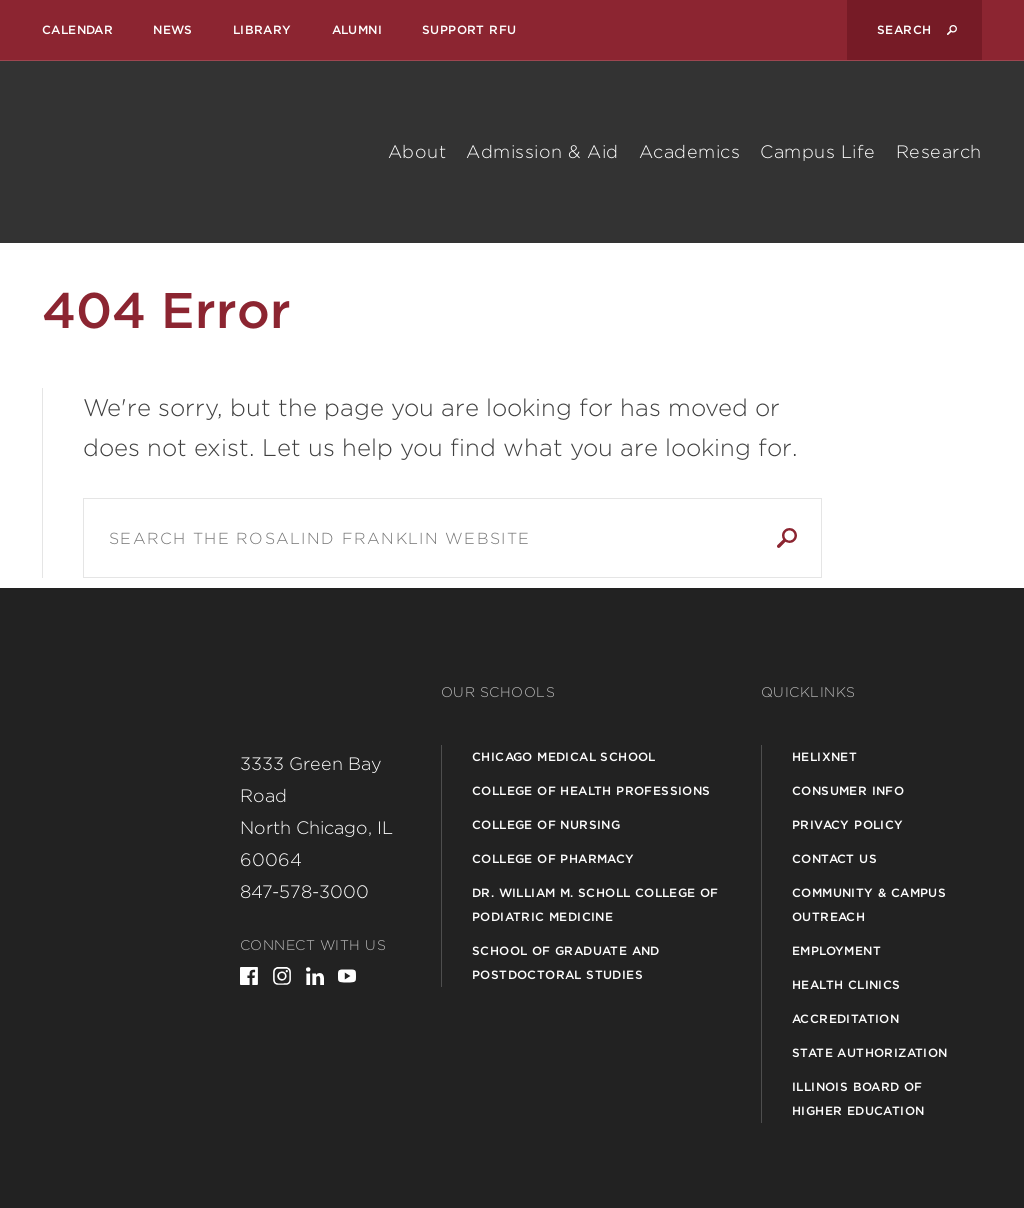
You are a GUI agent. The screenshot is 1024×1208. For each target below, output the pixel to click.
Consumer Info (848, 790)
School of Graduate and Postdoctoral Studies (566, 962)
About (417, 151)
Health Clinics (846, 984)
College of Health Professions (591, 790)
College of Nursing (546, 824)
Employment (836, 950)
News (173, 29)
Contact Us (834, 858)
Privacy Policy (848, 824)
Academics (690, 151)
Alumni (357, 29)
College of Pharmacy (553, 858)
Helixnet (824, 756)
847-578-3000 (304, 891)
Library (262, 29)
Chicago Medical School (564, 756)
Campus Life (818, 151)
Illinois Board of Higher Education (858, 1098)
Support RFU (469, 29)
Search (787, 538)
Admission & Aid (542, 151)
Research (939, 151)
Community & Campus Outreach (869, 904)
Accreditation (845, 1018)
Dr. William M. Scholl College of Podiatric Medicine (595, 904)
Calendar (77, 29)
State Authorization (870, 1052)
